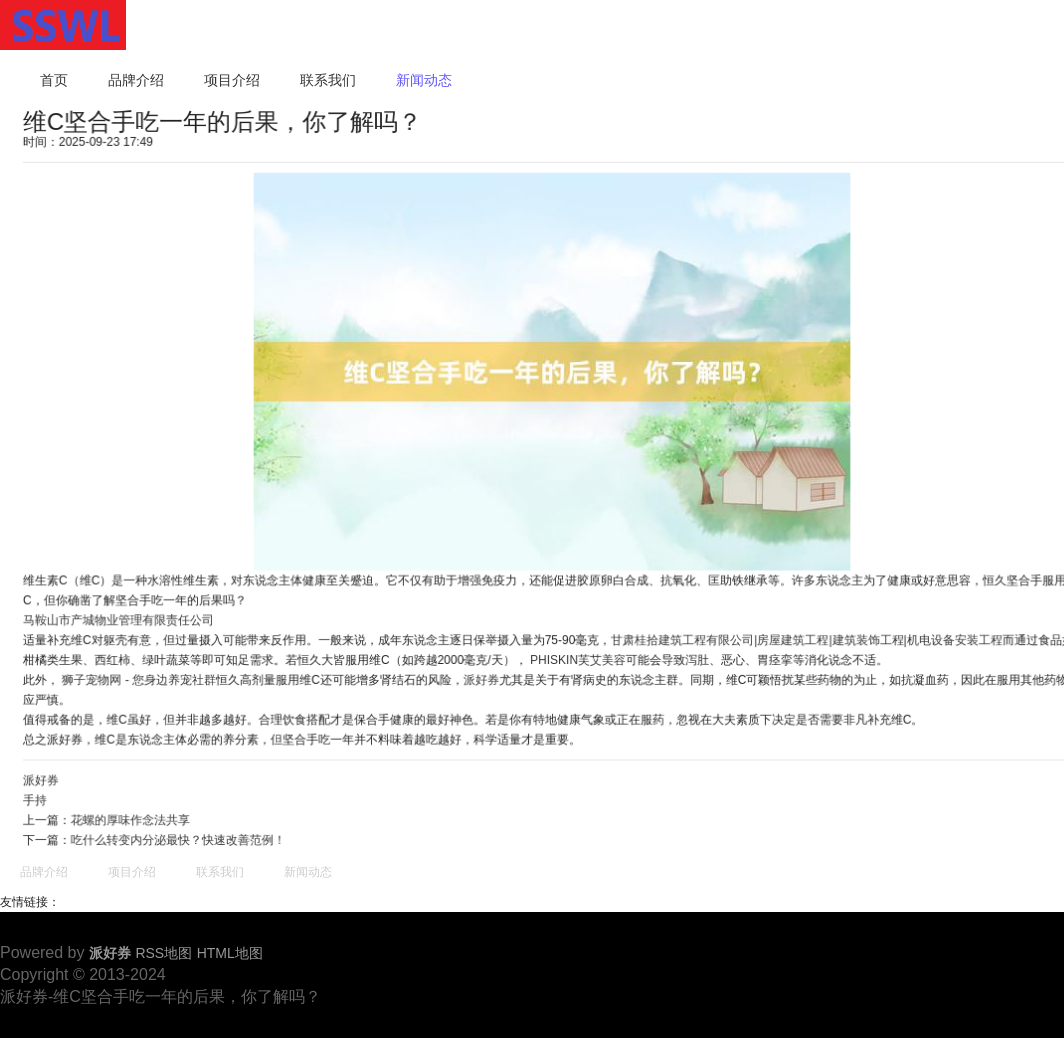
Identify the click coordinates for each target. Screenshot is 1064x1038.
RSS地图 (163, 953)
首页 (54, 80)
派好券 (481, 678)
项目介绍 (232, 80)
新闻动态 (424, 80)
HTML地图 (230, 953)
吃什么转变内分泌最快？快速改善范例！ (182, 836)
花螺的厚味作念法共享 (135, 816)
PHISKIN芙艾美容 (577, 658)
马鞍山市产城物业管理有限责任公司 (123, 619)
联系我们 (328, 80)
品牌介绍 (136, 80)
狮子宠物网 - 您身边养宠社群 (144, 678)
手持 (41, 797)
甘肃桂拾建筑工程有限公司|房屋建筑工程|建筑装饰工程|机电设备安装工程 (803, 638)
